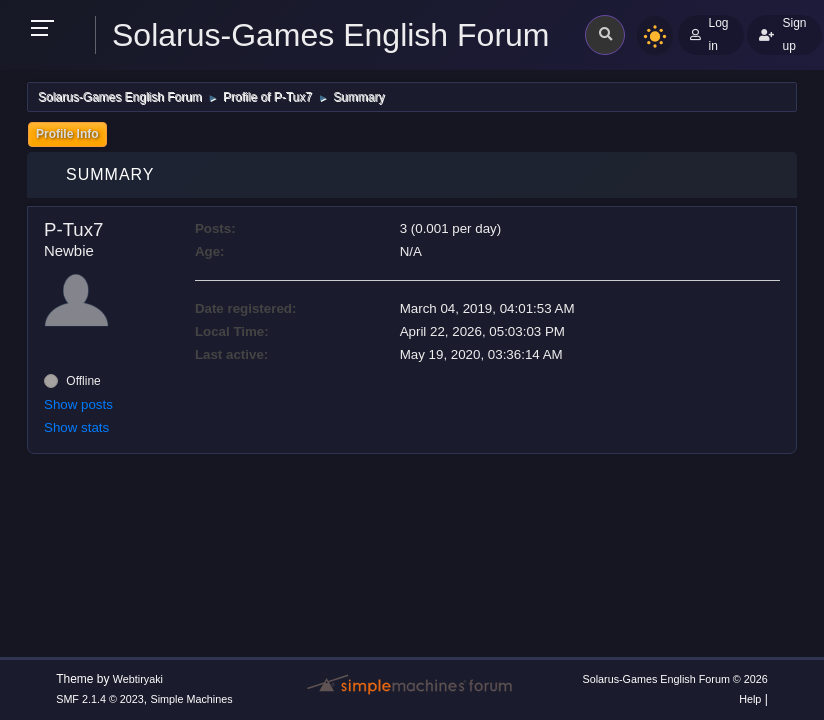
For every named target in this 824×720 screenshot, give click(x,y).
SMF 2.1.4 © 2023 (100, 699)
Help (750, 699)
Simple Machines (192, 699)
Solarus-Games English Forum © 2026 (674, 679)
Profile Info (67, 134)
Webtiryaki (138, 679)
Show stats (76, 427)
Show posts (78, 404)
